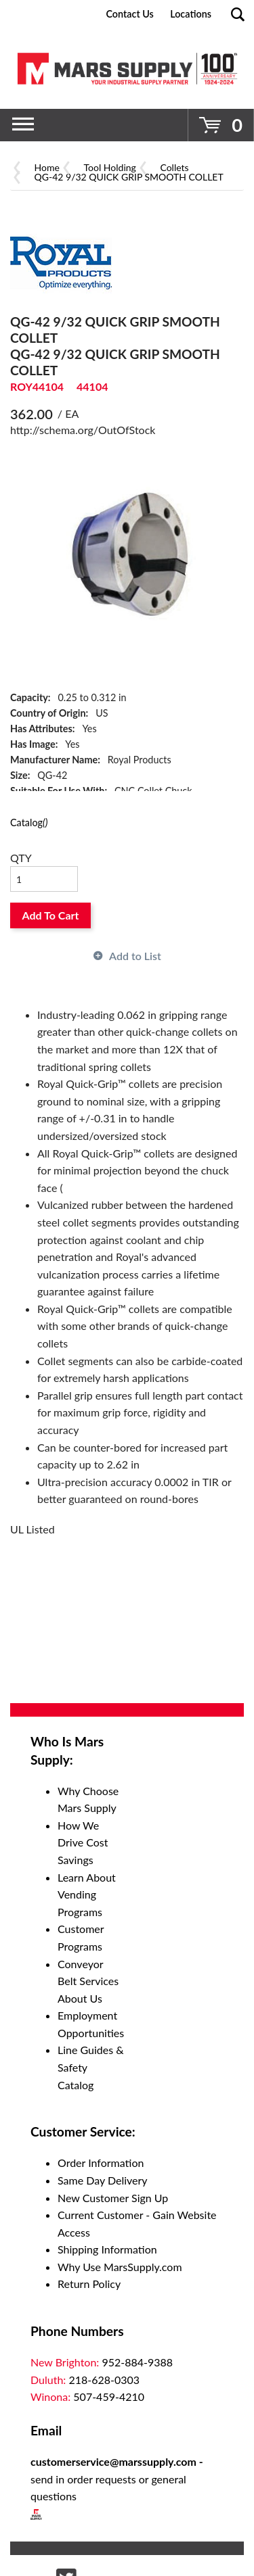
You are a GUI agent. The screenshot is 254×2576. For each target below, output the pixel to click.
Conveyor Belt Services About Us (88, 1981)
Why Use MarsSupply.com (120, 2266)
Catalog (28, 822)
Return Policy (89, 2283)
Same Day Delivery (103, 2180)
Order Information (101, 2162)
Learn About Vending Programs (87, 1894)
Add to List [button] (135, 955)
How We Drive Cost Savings (83, 1842)
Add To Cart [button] (50, 915)
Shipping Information (107, 2249)
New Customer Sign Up (113, 2197)
